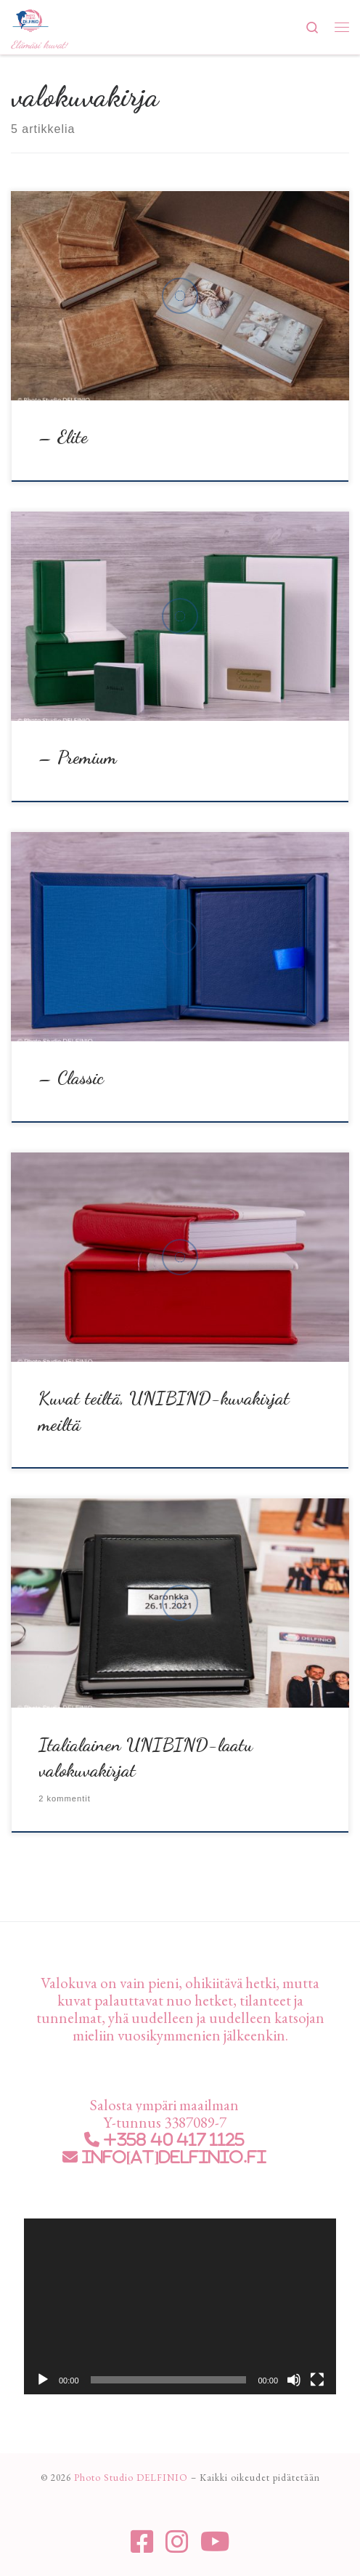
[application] (180, 2306)
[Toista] (43, 2380)
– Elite (63, 437)
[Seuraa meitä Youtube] (215, 2542)
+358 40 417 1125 (172, 2139)
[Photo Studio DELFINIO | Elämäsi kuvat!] (30, 18)
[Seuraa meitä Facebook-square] (142, 2542)
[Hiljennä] (294, 2380)
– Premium (77, 757)
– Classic (71, 1078)
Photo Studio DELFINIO (131, 2477)
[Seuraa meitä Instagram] (177, 2542)
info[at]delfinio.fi (172, 2157)
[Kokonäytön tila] (317, 2380)
